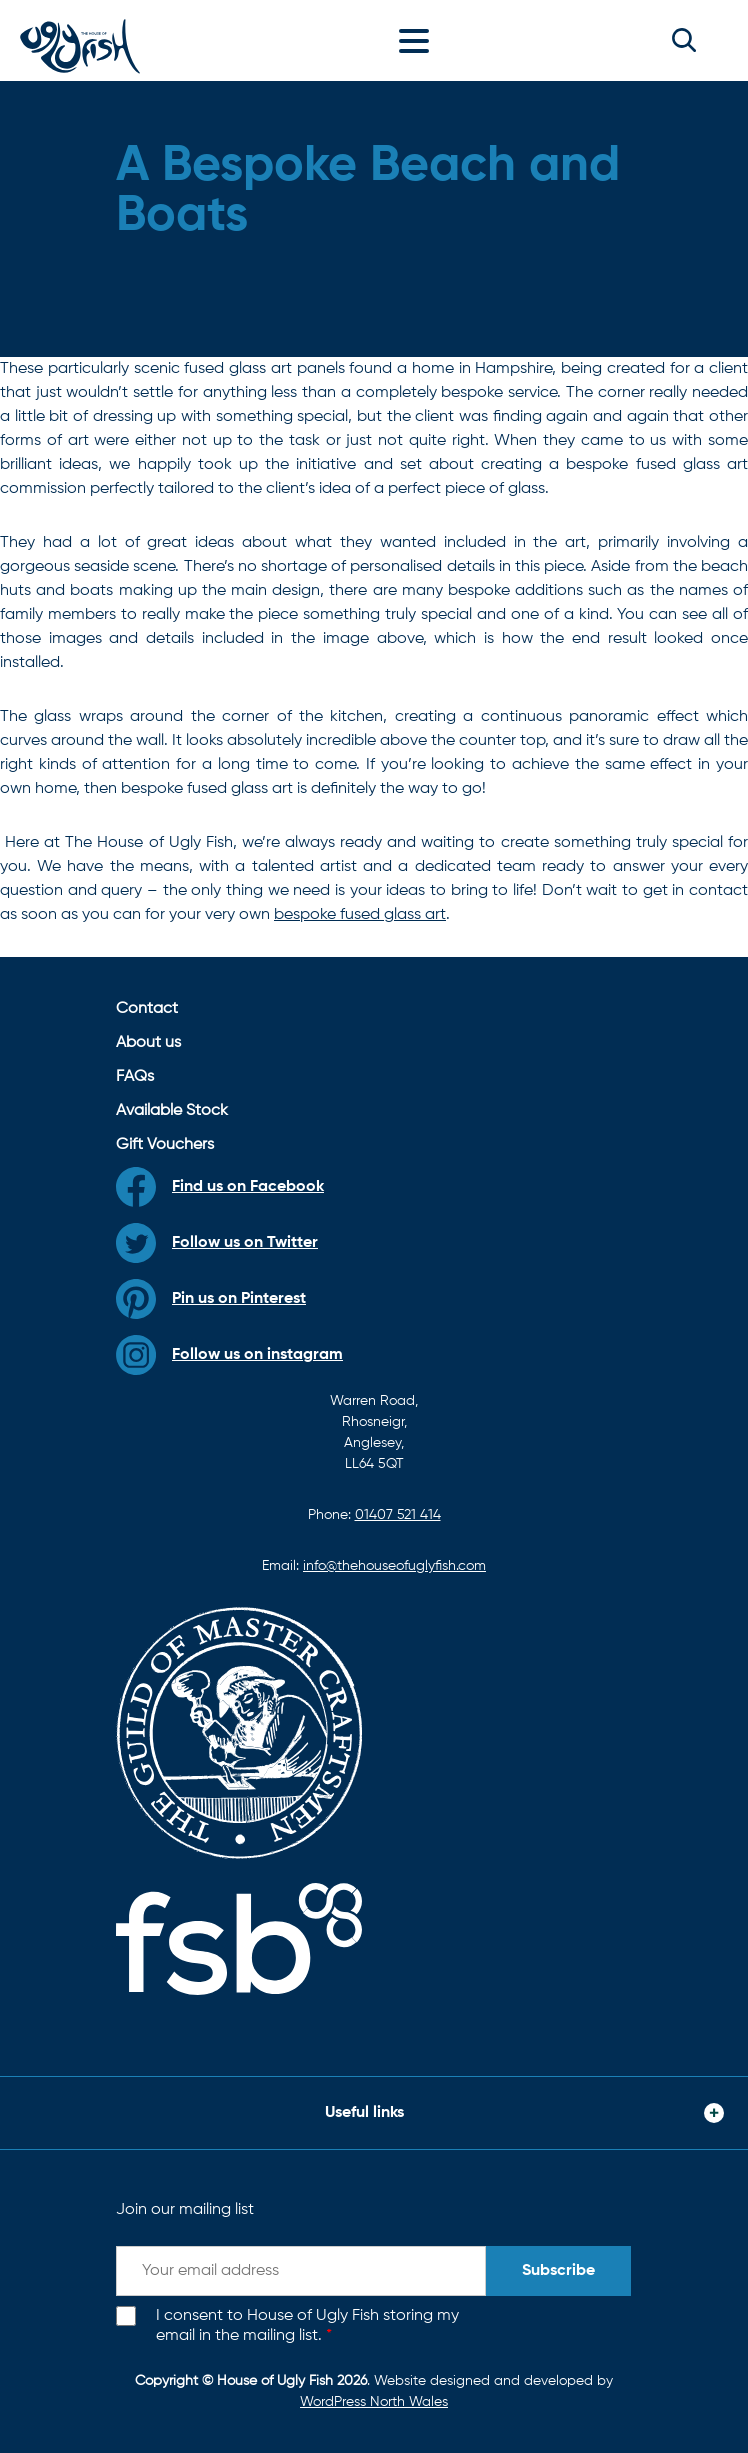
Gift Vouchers (165, 1145)
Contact (147, 1009)
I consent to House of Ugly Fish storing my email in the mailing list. (307, 2326)
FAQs (135, 1077)
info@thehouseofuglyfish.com (394, 1566)
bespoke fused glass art (360, 915)
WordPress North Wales (374, 2402)
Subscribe (558, 2271)
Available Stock (172, 1111)
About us (148, 1043)
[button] (684, 40)
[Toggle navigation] (419, 40)
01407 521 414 (398, 1515)
